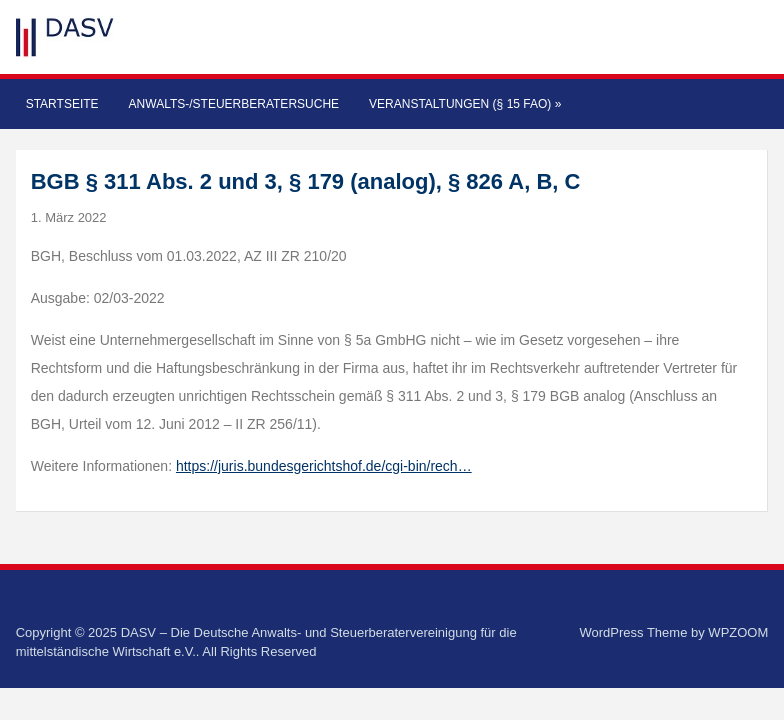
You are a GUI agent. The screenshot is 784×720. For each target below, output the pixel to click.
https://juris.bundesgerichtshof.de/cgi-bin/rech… (324, 466)
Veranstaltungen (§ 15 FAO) (465, 104)
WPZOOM (738, 632)
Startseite (62, 104)
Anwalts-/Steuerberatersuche (234, 104)
